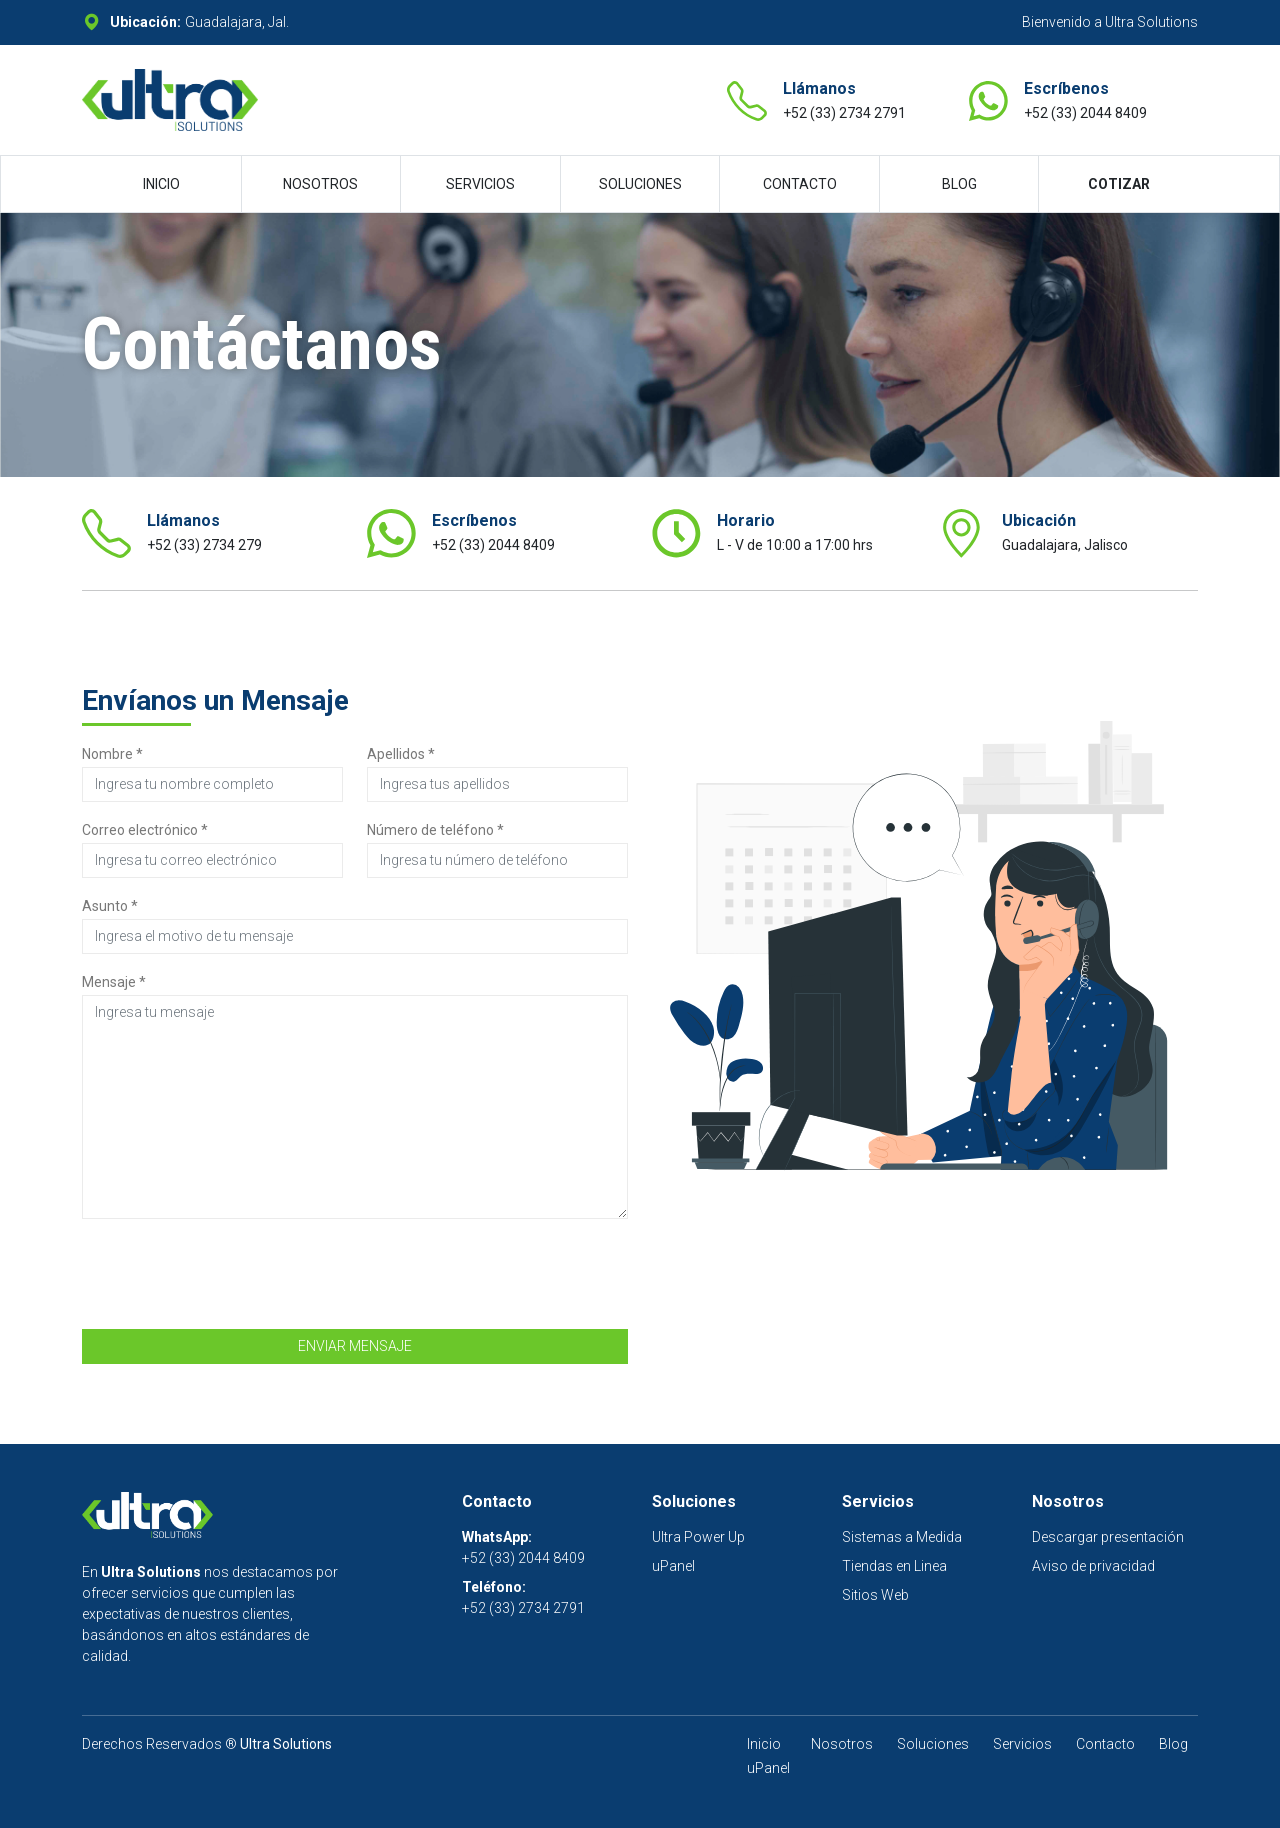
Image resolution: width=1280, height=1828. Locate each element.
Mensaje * (114, 982)
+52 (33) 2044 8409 (1085, 113)
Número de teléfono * (435, 830)
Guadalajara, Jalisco (1065, 545)
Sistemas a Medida (902, 1537)
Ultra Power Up (698, 1537)
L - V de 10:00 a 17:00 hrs (795, 545)
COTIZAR (1119, 184)
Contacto (1105, 1744)
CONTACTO (800, 184)
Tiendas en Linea (894, 1566)
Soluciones (933, 1744)
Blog (1173, 1744)
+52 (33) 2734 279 (204, 545)
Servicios (1022, 1744)
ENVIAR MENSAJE (355, 1346)
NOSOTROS (320, 184)
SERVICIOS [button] (480, 184)
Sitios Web (875, 1595)
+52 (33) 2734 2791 (844, 113)
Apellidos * (401, 754)
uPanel (673, 1566)
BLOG (959, 184)
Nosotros (842, 1744)
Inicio (764, 1744)
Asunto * (110, 906)
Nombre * (112, 754)
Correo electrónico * (145, 830)
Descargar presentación (1108, 1537)
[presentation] (234, 1274)
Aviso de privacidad (1093, 1566)
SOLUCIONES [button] (640, 184)
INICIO (161, 184)
